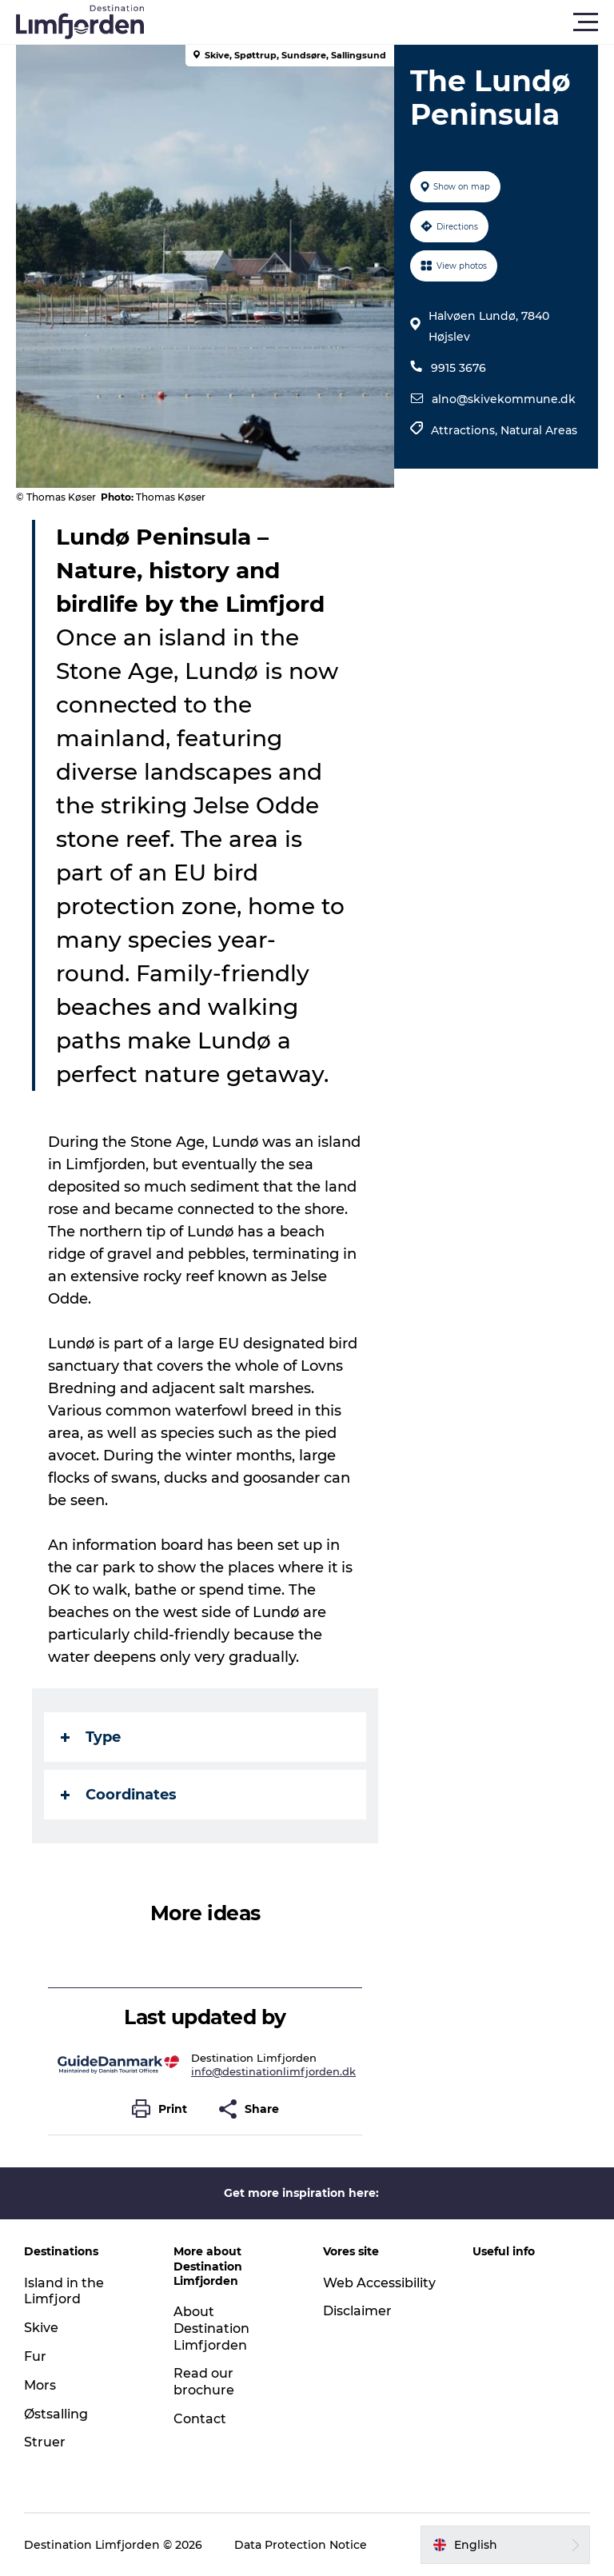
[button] (379, 22)
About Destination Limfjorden (211, 2328)
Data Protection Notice (300, 2545)
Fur (35, 2356)
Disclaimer (357, 2310)
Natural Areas (538, 430)
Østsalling (56, 2414)
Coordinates (119, 1794)
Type (91, 1737)
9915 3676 (458, 368)
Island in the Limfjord (64, 2291)
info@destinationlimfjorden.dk (273, 2071)
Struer (45, 2442)
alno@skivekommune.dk (504, 399)
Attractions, (465, 430)
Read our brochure (203, 2382)
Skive (41, 2327)
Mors (40, 2385)
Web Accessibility (379, 2282)
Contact (199, 2418)
